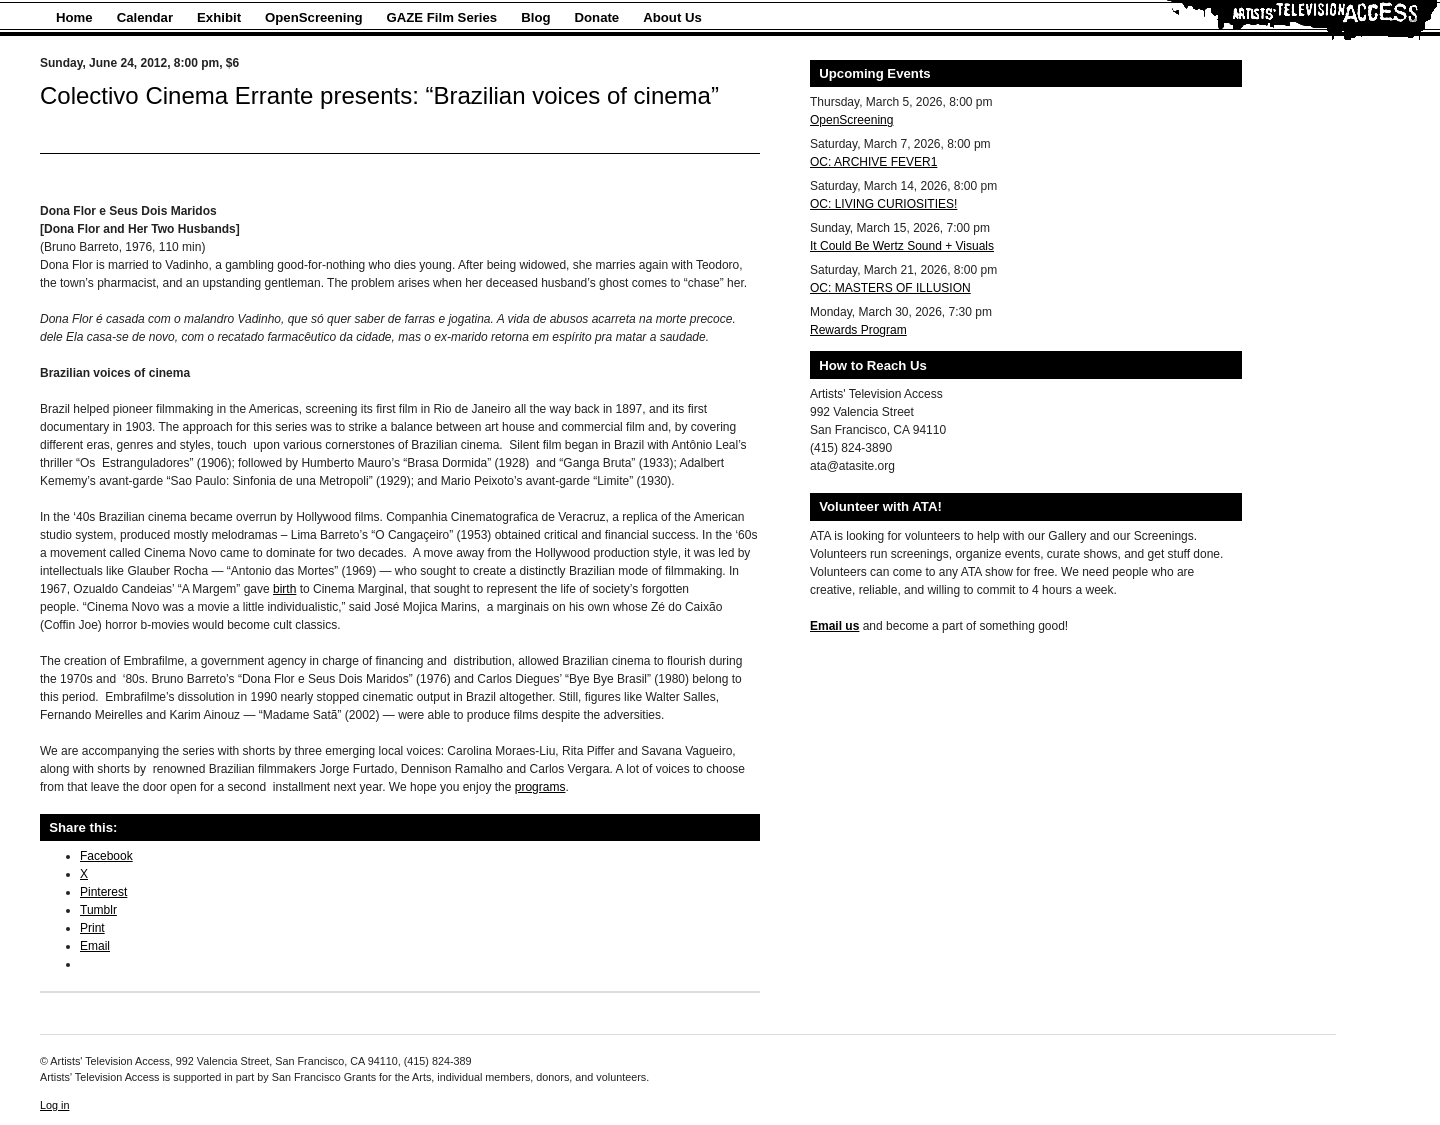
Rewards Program (858, 330)
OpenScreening (313, 17)
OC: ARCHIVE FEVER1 (873, 162)
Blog (535, 17)
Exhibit (219, 17)
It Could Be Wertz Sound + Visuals (902, 246)
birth (284, 589)
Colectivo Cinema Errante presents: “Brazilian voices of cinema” (379, 95)
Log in (54, 1105)
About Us (672, 17)
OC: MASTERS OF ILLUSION (890, 288)
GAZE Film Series (442, 17)
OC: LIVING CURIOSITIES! (883, 204)
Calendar (145, 17)
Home (74, 17)
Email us (834, 626)
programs (540, 787)
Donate (597, 17)
